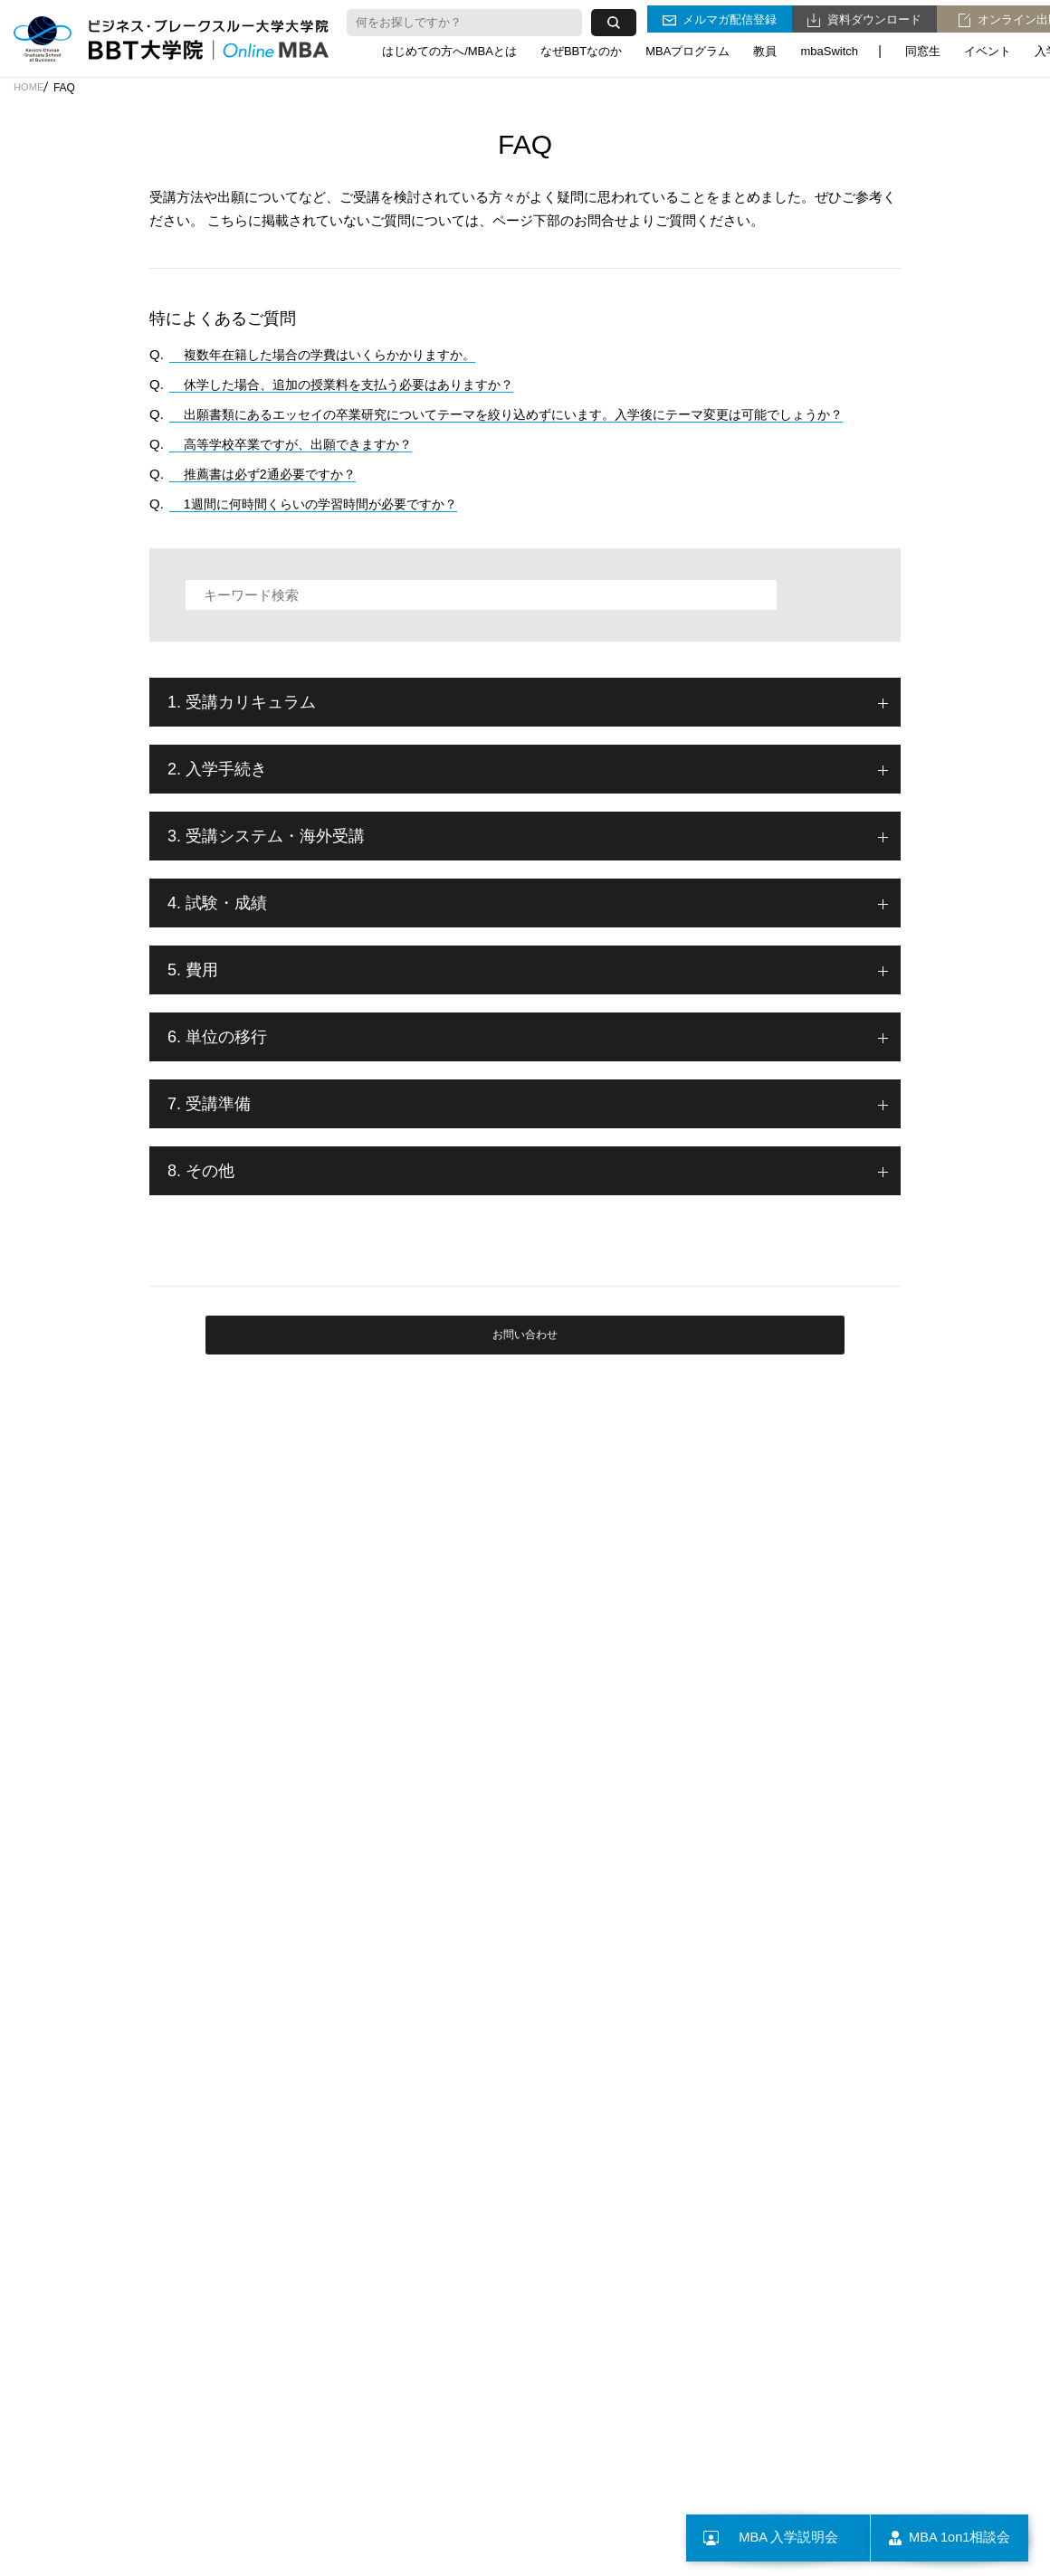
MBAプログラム (687, 48)
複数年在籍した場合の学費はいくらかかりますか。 (325, 354)
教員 (765, 48)
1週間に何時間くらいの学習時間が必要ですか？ (315, 503)
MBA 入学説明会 (755, 2537)
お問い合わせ (525, 1356)
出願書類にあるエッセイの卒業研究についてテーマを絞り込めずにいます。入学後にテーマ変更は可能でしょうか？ (522, 414)
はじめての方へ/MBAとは (449, 48)
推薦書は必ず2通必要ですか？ (261, 473)
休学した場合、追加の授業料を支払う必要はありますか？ (345, 384)
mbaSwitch (829, 48)
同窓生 (922, 48)
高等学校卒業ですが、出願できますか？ (291, 444)
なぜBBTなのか (581, 48)
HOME (30, 87)
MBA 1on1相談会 (940, 2537)
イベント (987, 48)
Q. (156, 354)
